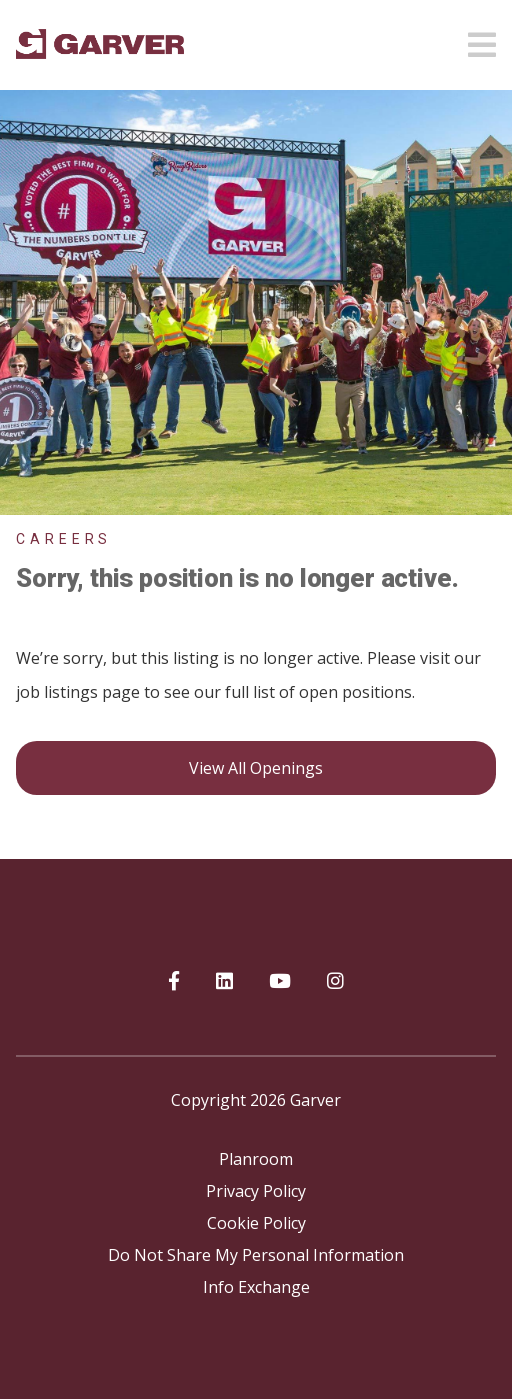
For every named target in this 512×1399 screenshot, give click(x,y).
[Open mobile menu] (482, 39)
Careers (64, 539)
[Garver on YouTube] (280, 982)
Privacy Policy (256, 1191)
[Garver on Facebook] (174, 982)
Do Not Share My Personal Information (256, 1255)
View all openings (256, 768)
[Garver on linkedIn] (224, 982)
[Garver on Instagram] (335, 982)
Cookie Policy (256, 1223)
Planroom (256, 1159)
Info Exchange (256, 1287)
